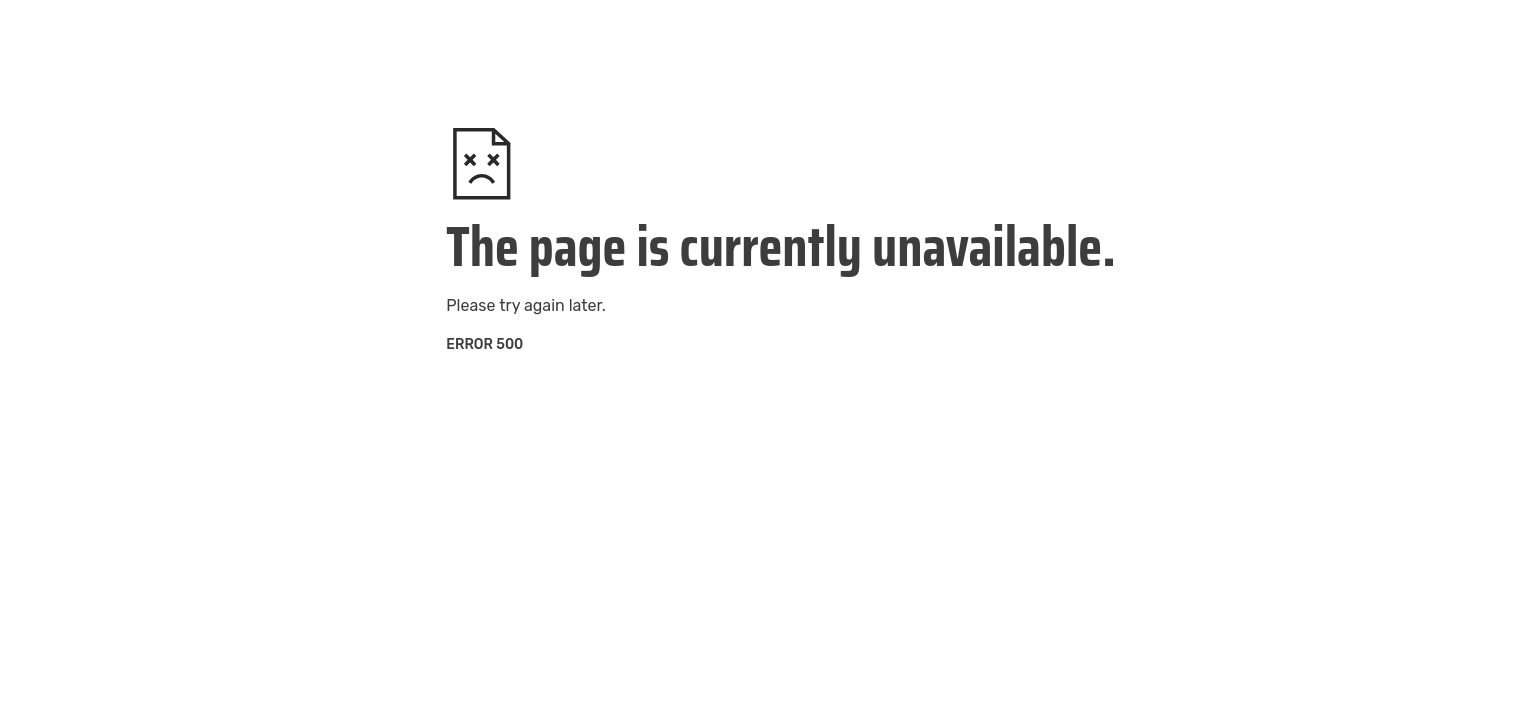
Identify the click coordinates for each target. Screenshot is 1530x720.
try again (531, 305)
